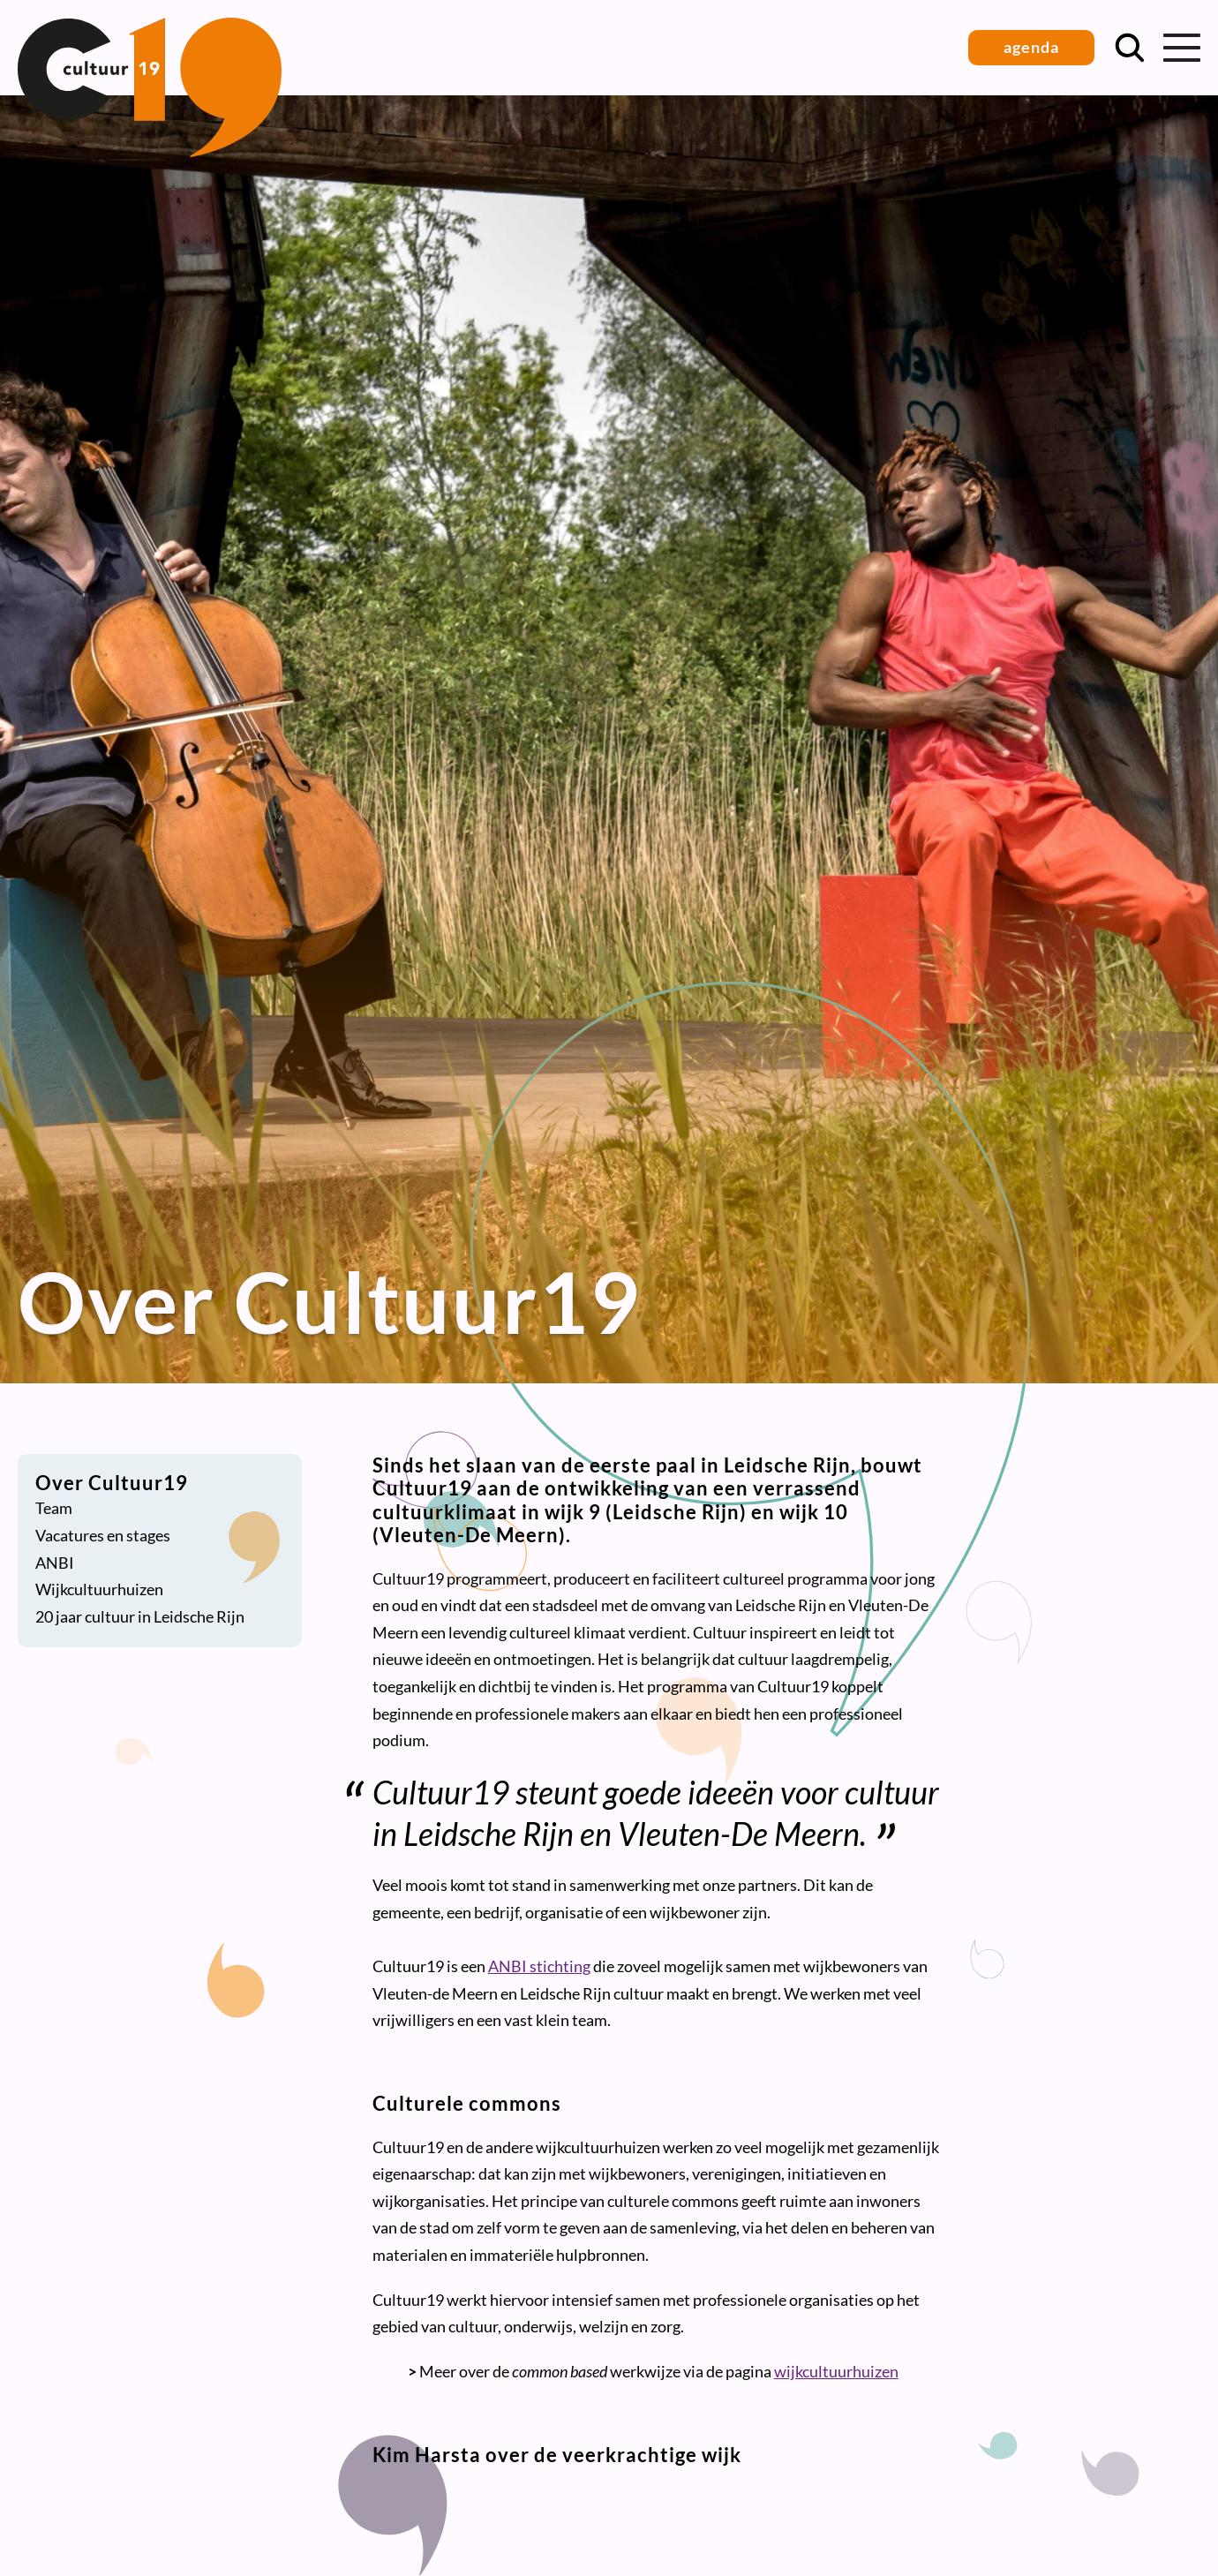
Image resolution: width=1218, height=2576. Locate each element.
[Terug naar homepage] (150, 151)
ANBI (54, 1562)
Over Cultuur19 (111, 1483)
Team (53, 1508)
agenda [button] (1031, 46)
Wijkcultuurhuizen (99, 1589)
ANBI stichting (539, 1966)
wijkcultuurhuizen (836, 2371)
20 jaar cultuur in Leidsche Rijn (139, 1616)
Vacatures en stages (102, 1535)
